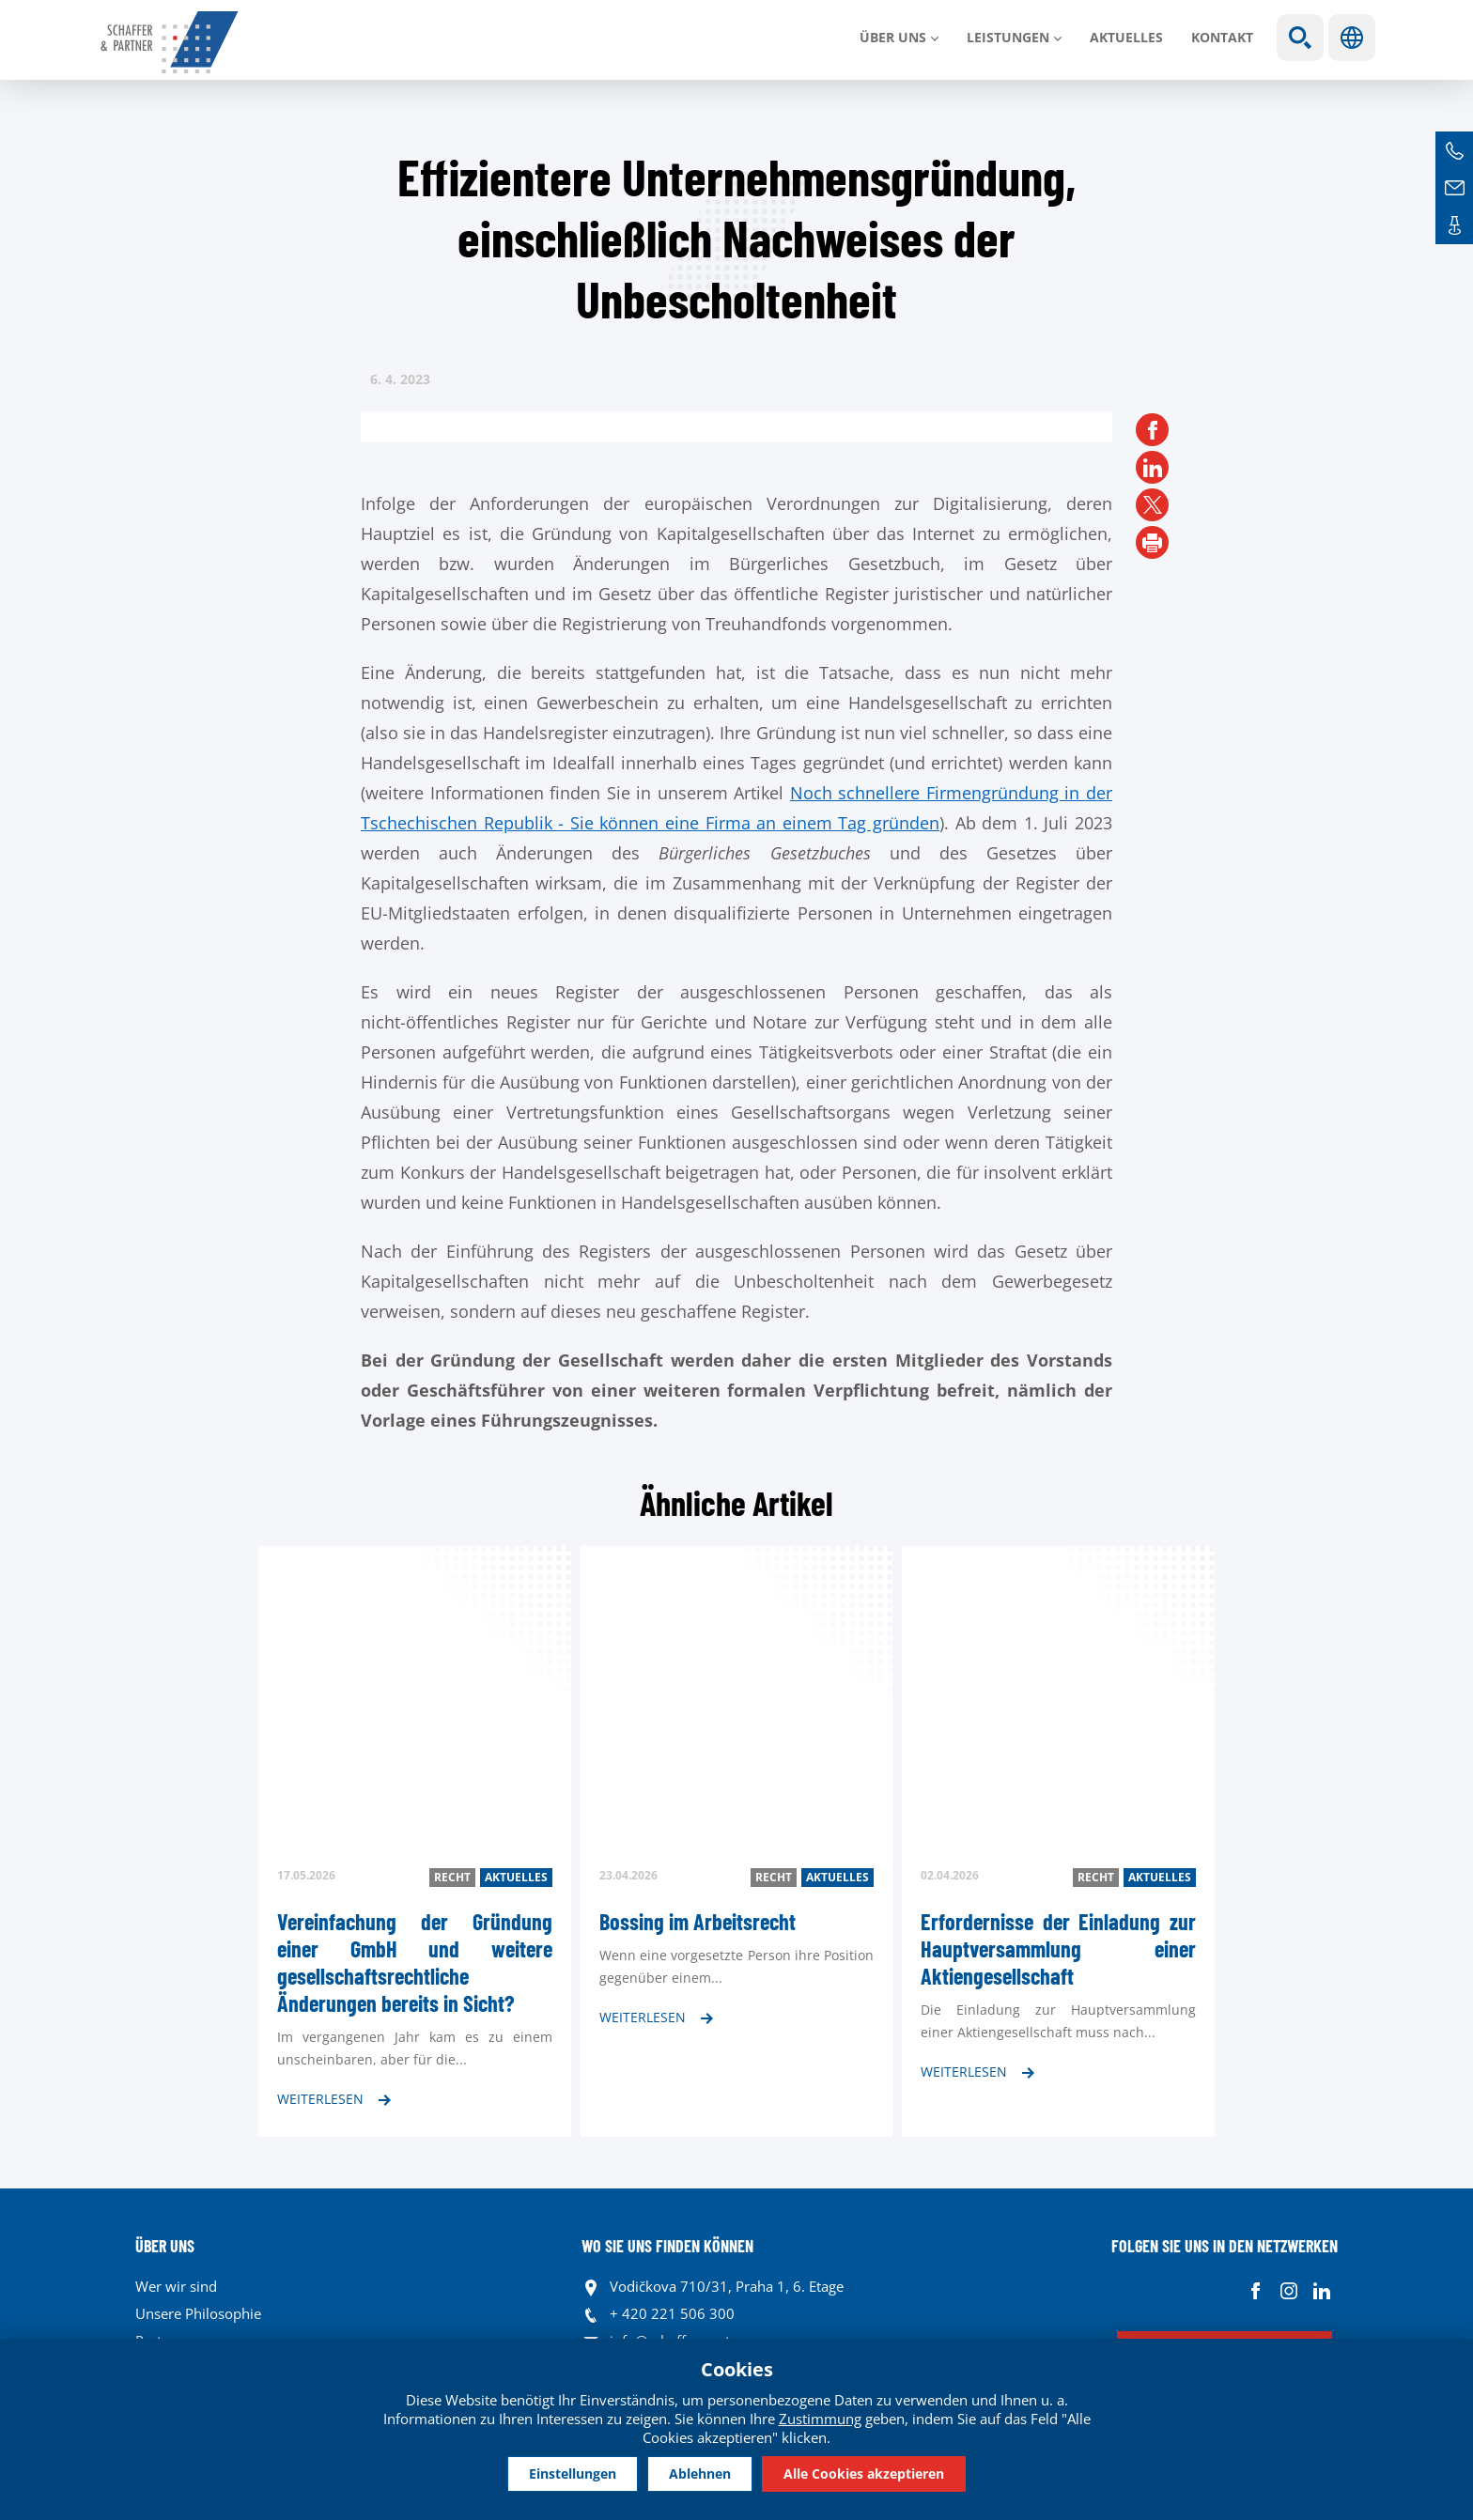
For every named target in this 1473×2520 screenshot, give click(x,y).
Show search (1300, 37)
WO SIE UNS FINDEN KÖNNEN (667, 2245)
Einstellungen (557, 2472)
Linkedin (1321, 2291)
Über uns (893, 37)
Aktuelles (1126, 37)
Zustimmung (820, 2416)
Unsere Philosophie (198, 2313)
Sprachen (1351, 37)
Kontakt (1222, 37)
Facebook (1255, 2291)
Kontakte (1454, 225)
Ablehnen (700, 2472)
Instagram (1288, 2291)
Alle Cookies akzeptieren (879, 2472)
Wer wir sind (176, 2286)
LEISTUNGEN (1008, 37)
